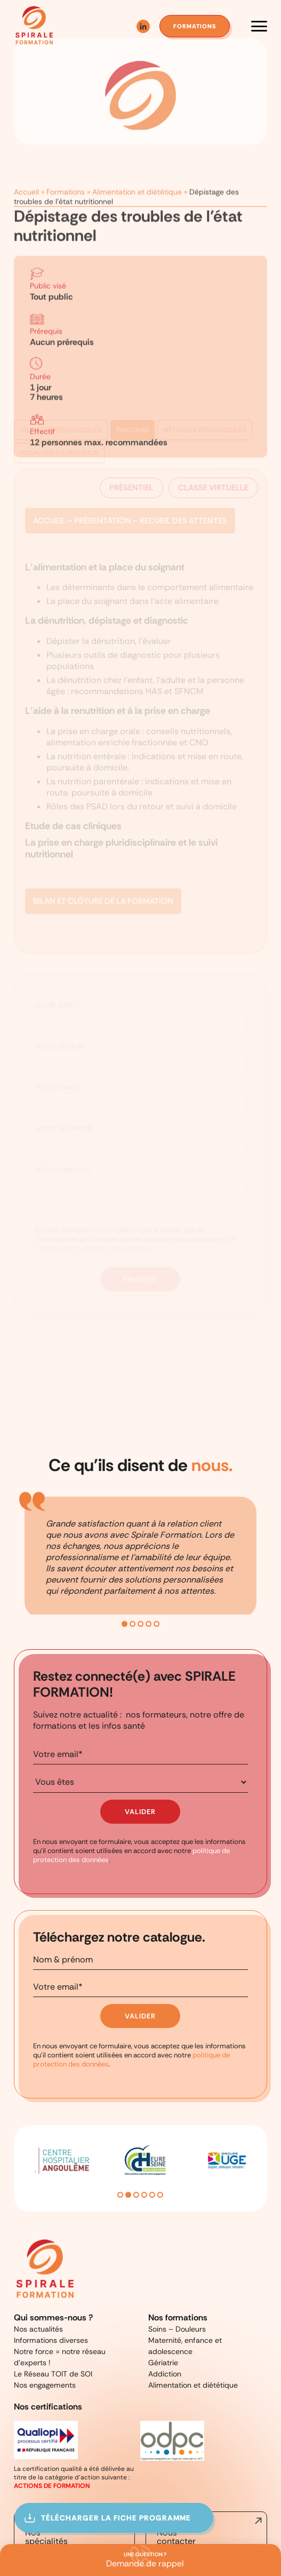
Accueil (25, 180)
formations (193, 26)
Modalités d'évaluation (62, 432)
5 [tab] (156, 1567)
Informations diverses (46, 2265)
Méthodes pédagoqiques (209, 410)
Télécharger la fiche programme (123, 2518)
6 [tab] (160, 2124)
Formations (62, 180)
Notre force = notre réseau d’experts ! (70, 2274)
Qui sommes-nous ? (49, 2244)
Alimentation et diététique (125, 180)
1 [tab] (124, 1567)
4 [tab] (148, 1567)
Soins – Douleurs (173, 2255)
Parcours (134, 410)
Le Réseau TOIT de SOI (50, 2284)
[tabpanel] (140, 1509)
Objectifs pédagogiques (61, 410)
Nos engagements (40, 2293)
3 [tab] (140, 1567)
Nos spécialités (43, 2441)
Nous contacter (172, 2441)
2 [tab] (132, 1567)
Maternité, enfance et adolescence (199, 2265)
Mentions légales (157, 2479)
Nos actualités (35, 2255)
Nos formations (176, 2244)
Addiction (163, 2284)
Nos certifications (45, 2313)
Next (261, 2097)
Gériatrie (161, 2274)
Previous (19, 2097)
